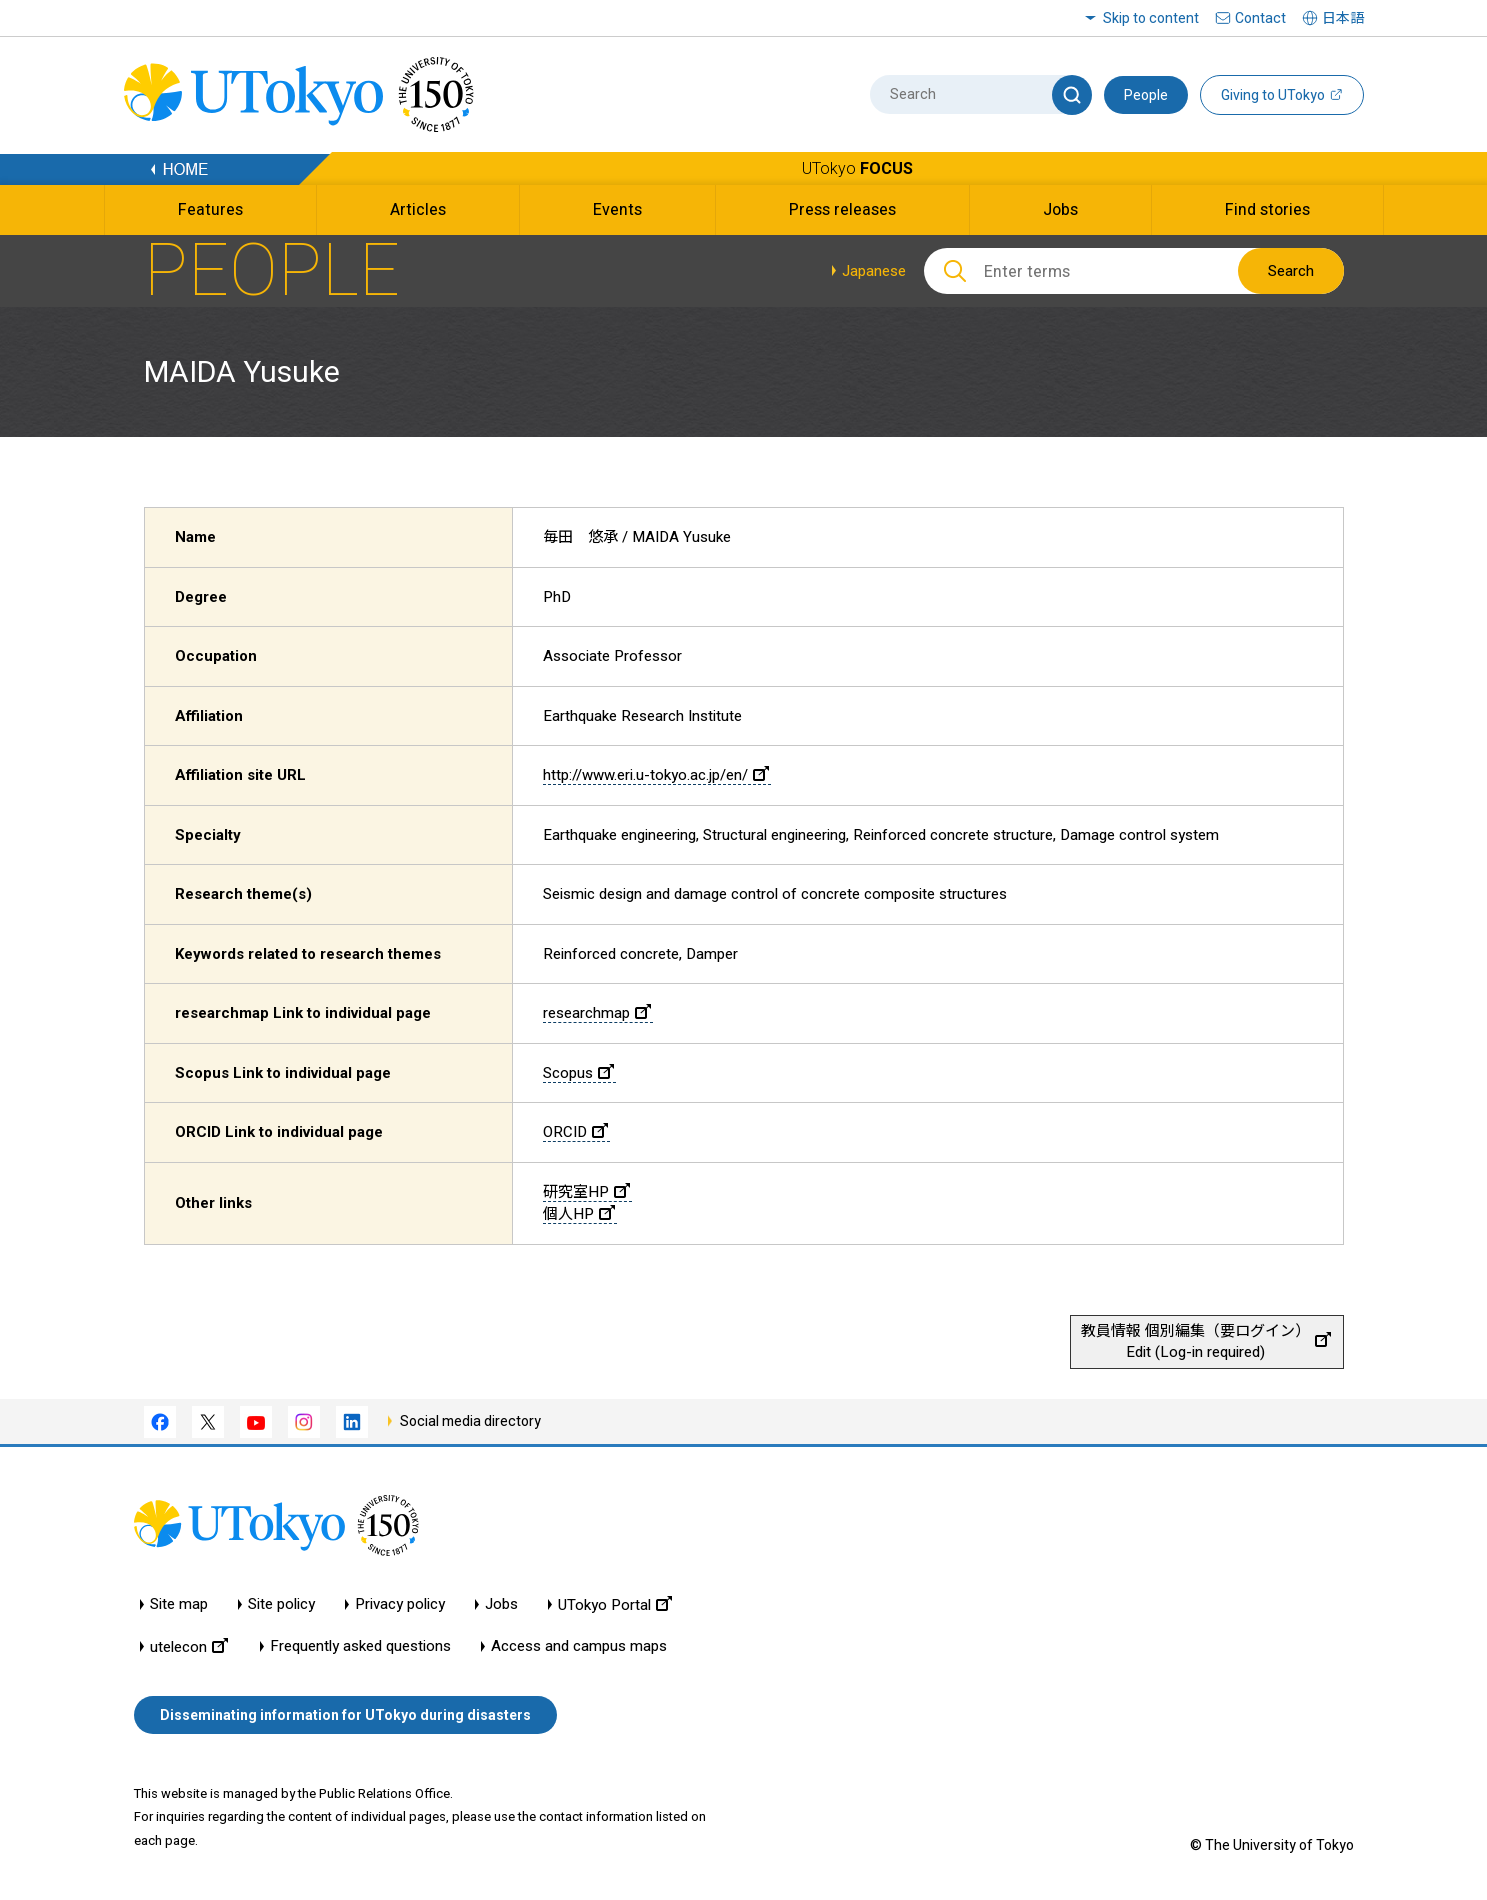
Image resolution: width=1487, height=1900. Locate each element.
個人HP (579, 1214)
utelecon (189, 1646)
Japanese (874, 271)
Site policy (281, 1604)
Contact (1260, 18)
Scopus (578, 1073)
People (1146, 95)
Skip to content (1151, 18)
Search (1291, 271)
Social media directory (470, 1421)
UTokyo (857, 168)
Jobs (501, 1604)
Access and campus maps (579, 1646)
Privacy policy (400, 1604)
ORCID (575, 1132)
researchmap (597, 1013)
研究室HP (586, 1192)
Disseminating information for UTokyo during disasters (345, 1715)
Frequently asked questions (360, 1646)
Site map (179, 1604)
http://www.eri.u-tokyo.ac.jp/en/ (656, 775)
